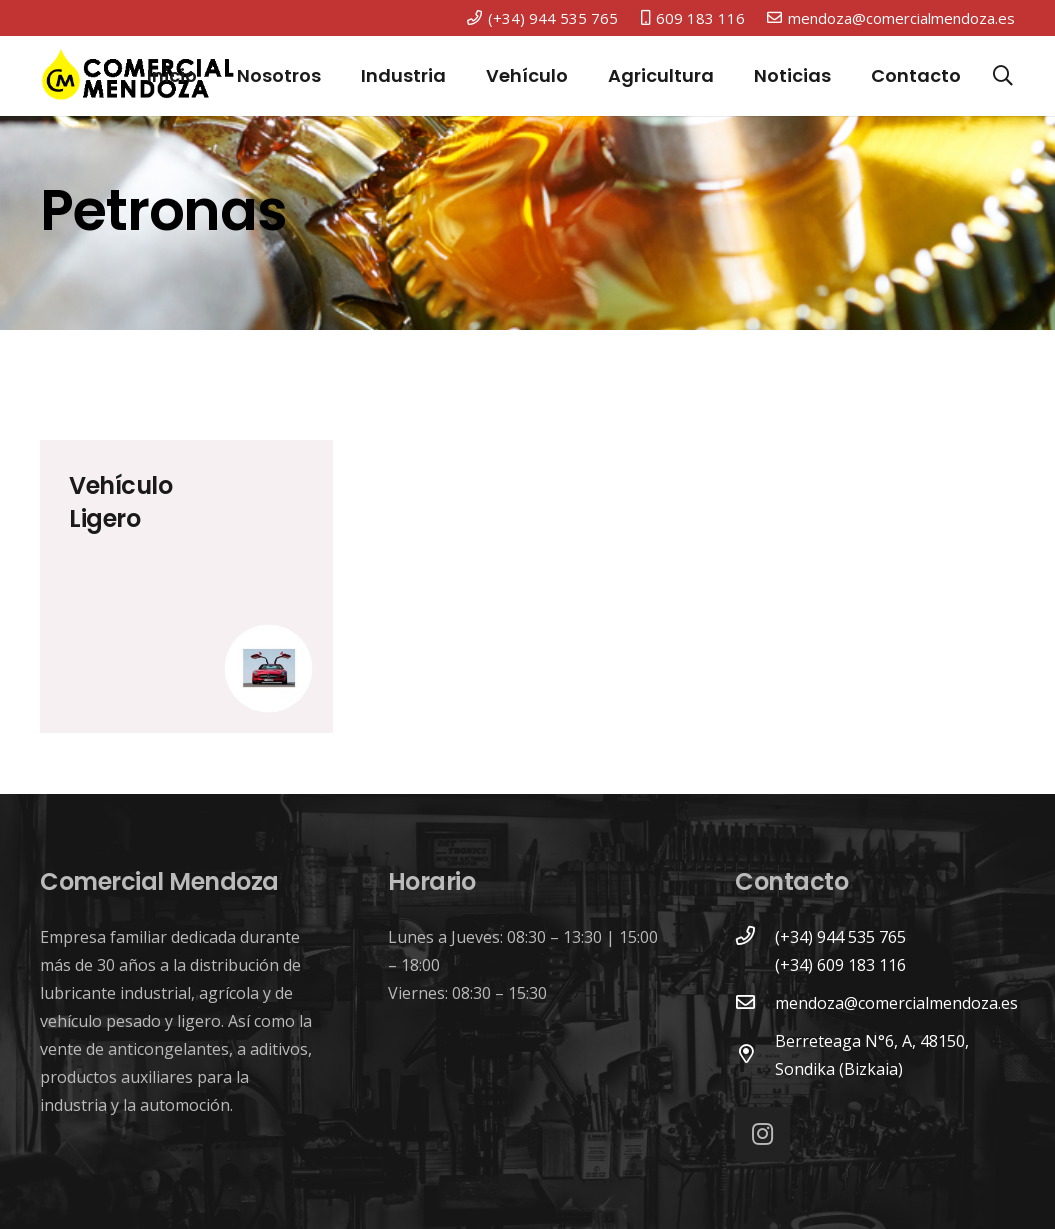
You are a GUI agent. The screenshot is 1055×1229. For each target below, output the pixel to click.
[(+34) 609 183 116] (755, 965)
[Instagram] (762, 1134)
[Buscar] (1003, 76)
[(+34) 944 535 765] (755, 937)
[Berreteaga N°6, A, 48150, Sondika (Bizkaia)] (755, 1055)
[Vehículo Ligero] (186, 586)
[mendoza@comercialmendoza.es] (755, 1003)
